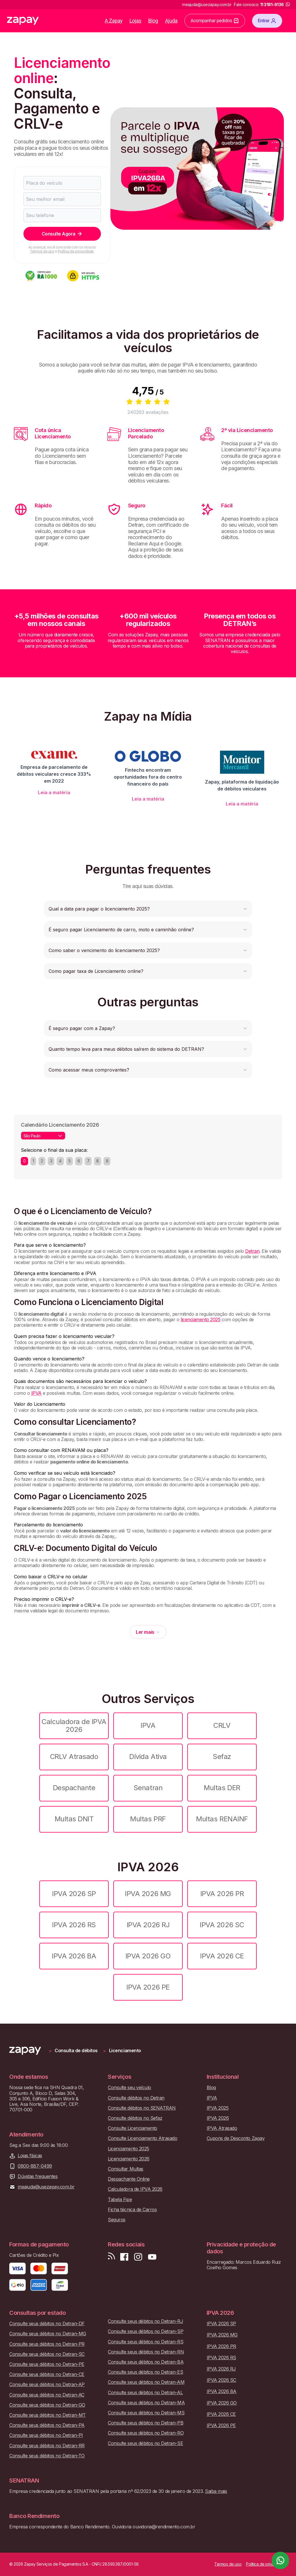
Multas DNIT (74, 1819)
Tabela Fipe (120, 2199)
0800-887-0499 (35, 2166)
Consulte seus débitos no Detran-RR (47, 2445)
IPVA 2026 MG (148, 1893)
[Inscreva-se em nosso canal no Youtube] (152, 2256)
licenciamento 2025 (200, 1319)
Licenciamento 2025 (128, 2148)
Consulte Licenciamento (132, 2128)
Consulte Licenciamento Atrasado (142, 2138)
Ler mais (148, 1632)
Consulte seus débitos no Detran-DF (47, 2323)
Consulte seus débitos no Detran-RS (145, 2342)
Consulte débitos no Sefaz (135, 2118)
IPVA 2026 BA (74, 1956)
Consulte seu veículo (129, 2087)
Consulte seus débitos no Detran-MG (47, 2333)
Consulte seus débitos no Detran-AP (47, 2384)
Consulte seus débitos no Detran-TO (47, 2456)
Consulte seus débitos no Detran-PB (145, 2423)
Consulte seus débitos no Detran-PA (47, 2425)
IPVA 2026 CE (222, 1956)
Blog (153, 21)
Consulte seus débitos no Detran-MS (146, 2413)
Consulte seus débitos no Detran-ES (145, 2372)
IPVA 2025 (218, 2108)
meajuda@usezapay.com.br (46, 2187)
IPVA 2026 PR (222, 1893)
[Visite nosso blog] (111, 2256)
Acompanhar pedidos (214, 21)
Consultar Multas (125, 2169)
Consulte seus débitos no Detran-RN (146, 2352)
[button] (148, 909)
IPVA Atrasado (222, 2128)
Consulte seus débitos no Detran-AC (46, 2395)
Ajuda (171, 21)
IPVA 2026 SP (74, 1893)
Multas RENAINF (222, 1819)
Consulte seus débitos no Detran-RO (146, 2433)
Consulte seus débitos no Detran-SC (47, 2354)
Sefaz (222, 1756)
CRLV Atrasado (74, 1756)
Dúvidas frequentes (38, 2176)
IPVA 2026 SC (222, 1925)
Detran (252, 1251)
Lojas (135, 21)
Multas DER (222, 1788)
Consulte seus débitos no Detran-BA (146, 2362)
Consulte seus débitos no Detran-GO (47, 2405)
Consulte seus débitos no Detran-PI (46, 2435)
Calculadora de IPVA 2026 (74, 1725)
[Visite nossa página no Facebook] (124, 2256)
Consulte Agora (62, 234)
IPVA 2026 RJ (148, 1925)
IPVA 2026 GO (148, 1956)
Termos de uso (42, 251)
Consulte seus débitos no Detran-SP (145, 2331)
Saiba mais (216, 2491)
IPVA (36, 1393)
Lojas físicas (30, 2155)
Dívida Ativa (147, 1756)
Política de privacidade (76, 251)
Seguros (116, 2219)
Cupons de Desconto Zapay (235, 2138)
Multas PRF (148, 1819)
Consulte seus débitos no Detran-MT (47, 2415)
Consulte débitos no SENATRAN (142, 2108)
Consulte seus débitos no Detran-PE (46, 2364)
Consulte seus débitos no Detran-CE (46, 2374)
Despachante (74, 1788)
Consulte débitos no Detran (136, 2098)
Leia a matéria (54, 792)
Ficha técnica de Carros (132, 2209)
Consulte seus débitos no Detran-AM (146, 2382)
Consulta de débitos (76, 2050)
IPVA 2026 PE (147, 1987)
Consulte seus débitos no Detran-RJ (145, 2321)
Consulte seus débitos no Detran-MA (146, 2402)
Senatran (148, 1788)
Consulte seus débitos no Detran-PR (47, 2344)
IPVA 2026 (218, 2118)
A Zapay (114, 21)
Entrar (267, 21)
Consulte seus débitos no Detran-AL (145, 2392)
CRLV (221, 1725)
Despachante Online (128, 2179)
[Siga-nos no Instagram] (138, 2256)
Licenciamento (125, 2050)
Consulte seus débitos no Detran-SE (145, 2443)
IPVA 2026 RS (74, 1925)
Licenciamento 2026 (128, 2159)
